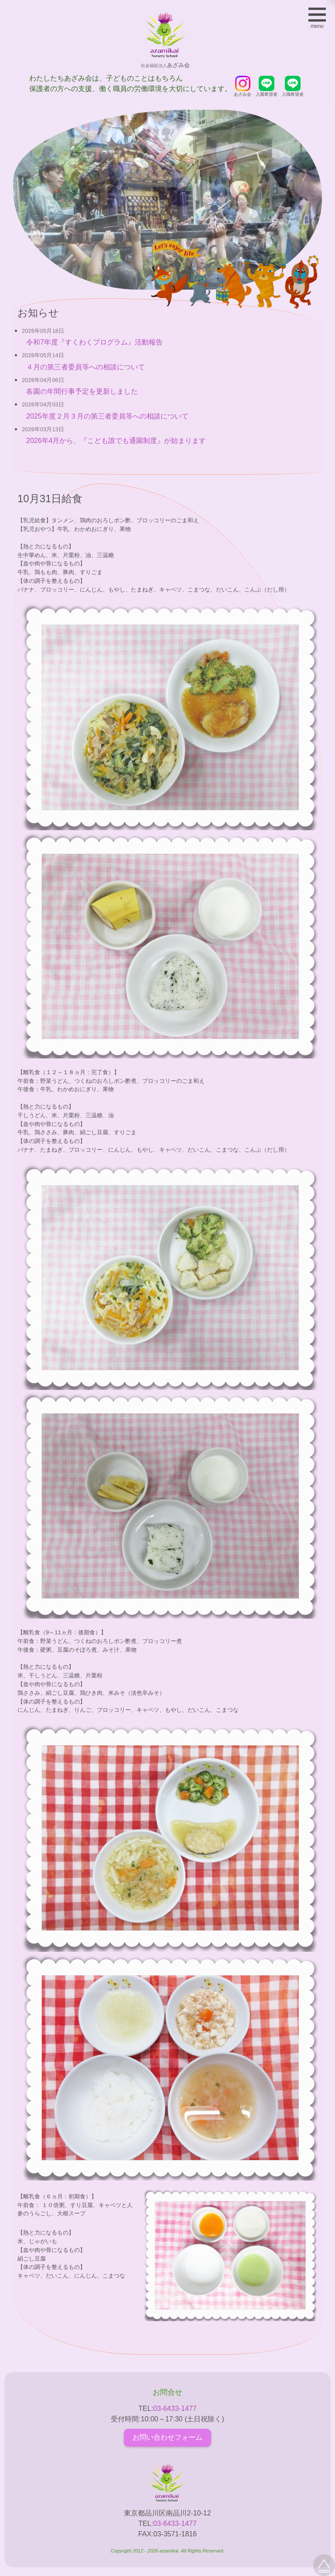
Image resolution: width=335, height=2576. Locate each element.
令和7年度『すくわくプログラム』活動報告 (94, 342)
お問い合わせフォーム (167, 2437)
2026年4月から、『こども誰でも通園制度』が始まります (116, 440)
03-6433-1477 (175, 2408)
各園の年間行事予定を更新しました (82, 391)
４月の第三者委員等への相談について (85, 367)
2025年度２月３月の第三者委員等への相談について (107, 416)
